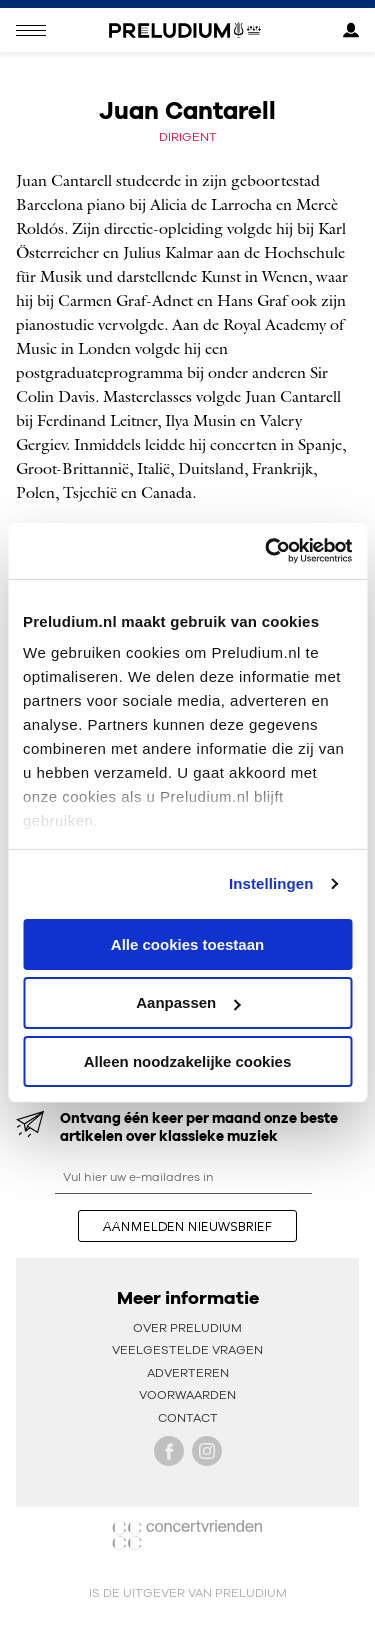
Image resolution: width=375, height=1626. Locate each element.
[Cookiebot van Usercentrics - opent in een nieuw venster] (267, 551)
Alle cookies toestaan (187, 943)
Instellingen (271, 883)
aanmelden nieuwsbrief (187, 1226)
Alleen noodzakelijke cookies (188, 1061)
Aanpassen (188, 1002)
